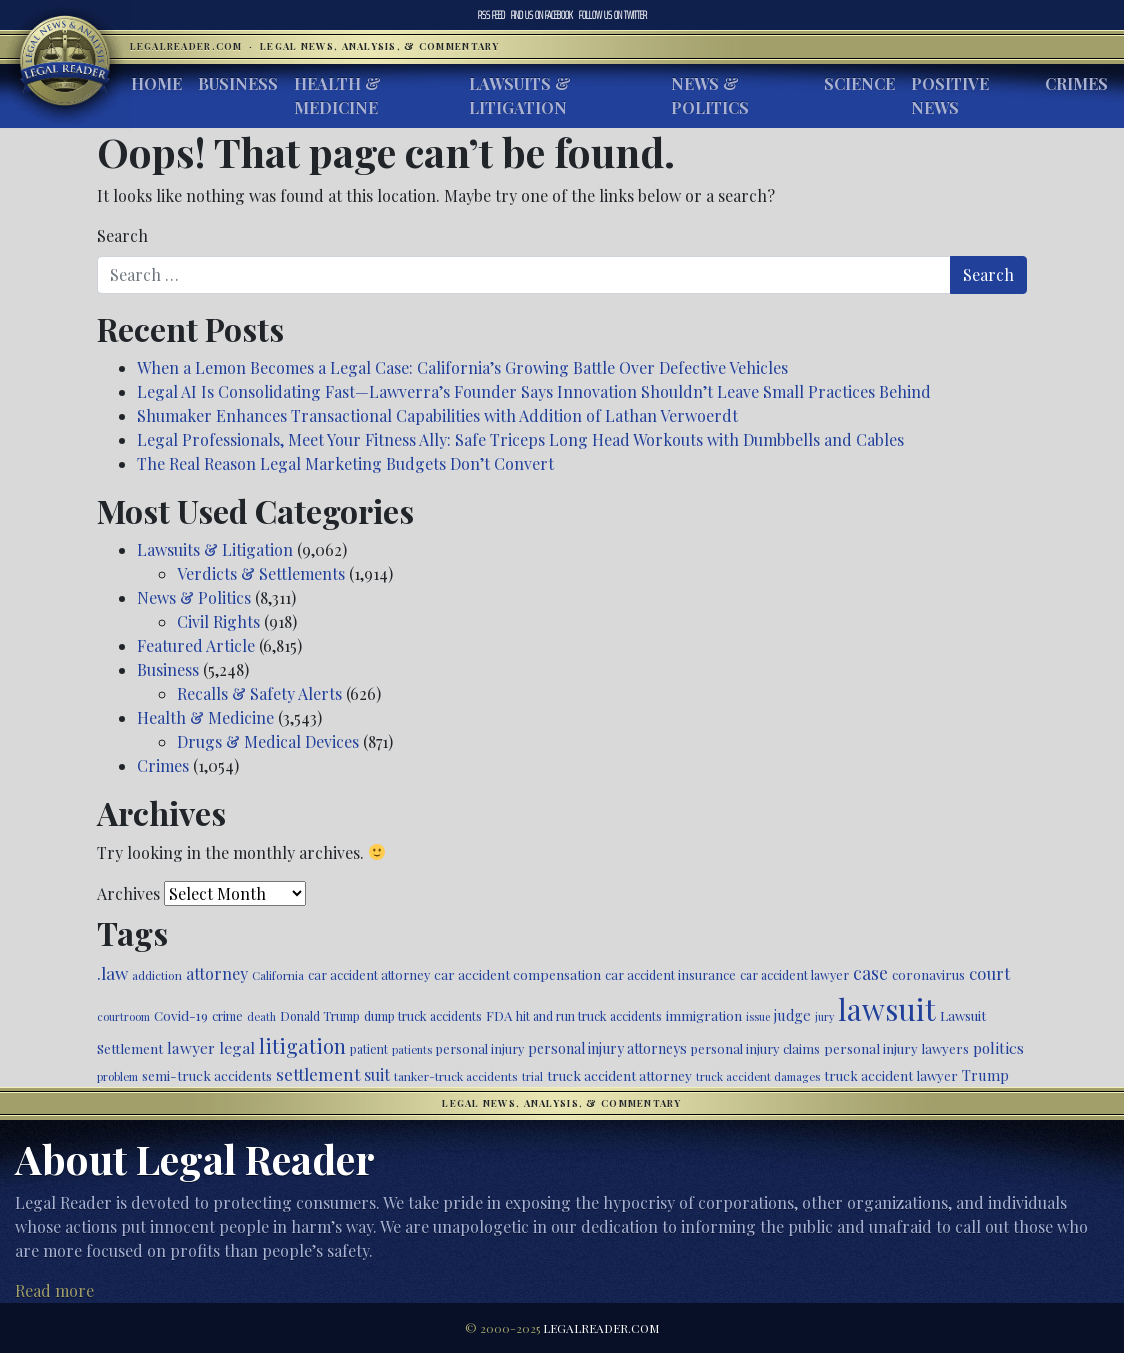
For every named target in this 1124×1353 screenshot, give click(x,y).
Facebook (542, 15)
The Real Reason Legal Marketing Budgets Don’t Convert (345, 463)
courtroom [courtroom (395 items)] (123, 1016)
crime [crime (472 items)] (227, 1016)
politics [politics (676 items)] (998, 1047)
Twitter (613, 15)
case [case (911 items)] (870, 972)
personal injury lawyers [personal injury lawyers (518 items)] (896, 1048)
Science (859, 83)
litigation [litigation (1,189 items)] (302, 1045)
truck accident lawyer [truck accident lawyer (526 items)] (891, 1075)
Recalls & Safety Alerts (259, 693)
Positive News (950, 95)
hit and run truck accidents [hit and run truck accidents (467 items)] (589, 1016)
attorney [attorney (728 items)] (217, 973)
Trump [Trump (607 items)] (985, 1075)
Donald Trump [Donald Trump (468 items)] (320, 1016)
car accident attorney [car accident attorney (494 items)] (369, 974)
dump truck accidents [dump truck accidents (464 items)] (423, 1016)
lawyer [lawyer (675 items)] (191, 1047)
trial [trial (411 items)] (532, 1076)
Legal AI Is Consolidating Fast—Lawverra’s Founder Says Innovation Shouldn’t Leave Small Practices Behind (534, 391)
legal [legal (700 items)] (237, 1047)
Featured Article (196, 645)
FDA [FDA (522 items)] (499, 1015)
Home (156, 83)
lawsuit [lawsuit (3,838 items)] (887, 1008)
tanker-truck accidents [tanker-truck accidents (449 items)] (456, 1076)
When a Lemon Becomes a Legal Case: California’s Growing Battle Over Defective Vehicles (462, 367)
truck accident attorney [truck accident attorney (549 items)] (619, 1075)
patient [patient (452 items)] (369, 1049)
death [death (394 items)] (261, 1016)
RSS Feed (491, 15)
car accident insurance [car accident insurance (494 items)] (670, 974)
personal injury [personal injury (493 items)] (480, 1048)
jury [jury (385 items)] (824, 1016)
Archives (128, 893)
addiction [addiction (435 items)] (157, 975)
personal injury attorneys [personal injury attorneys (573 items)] (607, 1048)
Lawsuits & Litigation (520, 95)
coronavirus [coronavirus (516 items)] (928, 974)
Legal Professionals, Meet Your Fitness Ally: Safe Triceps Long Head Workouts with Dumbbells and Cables (520, 439)
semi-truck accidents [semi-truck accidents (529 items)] (207, 1075)
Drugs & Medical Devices (268, 741)
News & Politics (710, 95)
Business (238, 83)
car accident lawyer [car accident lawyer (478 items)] (794, 974)
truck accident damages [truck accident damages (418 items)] (758, 1076)
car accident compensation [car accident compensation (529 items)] (517, 974)
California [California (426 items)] (278, 975)
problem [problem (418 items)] (117, 1076)
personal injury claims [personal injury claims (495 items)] (755, 1048)
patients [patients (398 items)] (412, 1049)
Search (122, 235)
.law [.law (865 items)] (112, 972)
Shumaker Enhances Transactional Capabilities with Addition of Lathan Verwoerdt (439, 415)
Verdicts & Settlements (261, 573)
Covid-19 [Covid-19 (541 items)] (181, 1015)
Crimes (1076, 83)
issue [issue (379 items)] (758, 1016)
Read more (54, 1290)
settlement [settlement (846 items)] (318, 1073)
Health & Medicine (337, 95)
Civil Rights (218, 621)
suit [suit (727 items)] (377, 1074)
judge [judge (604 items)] (792, 1015)
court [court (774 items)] (989, 973)
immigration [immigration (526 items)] (704, 1015)
